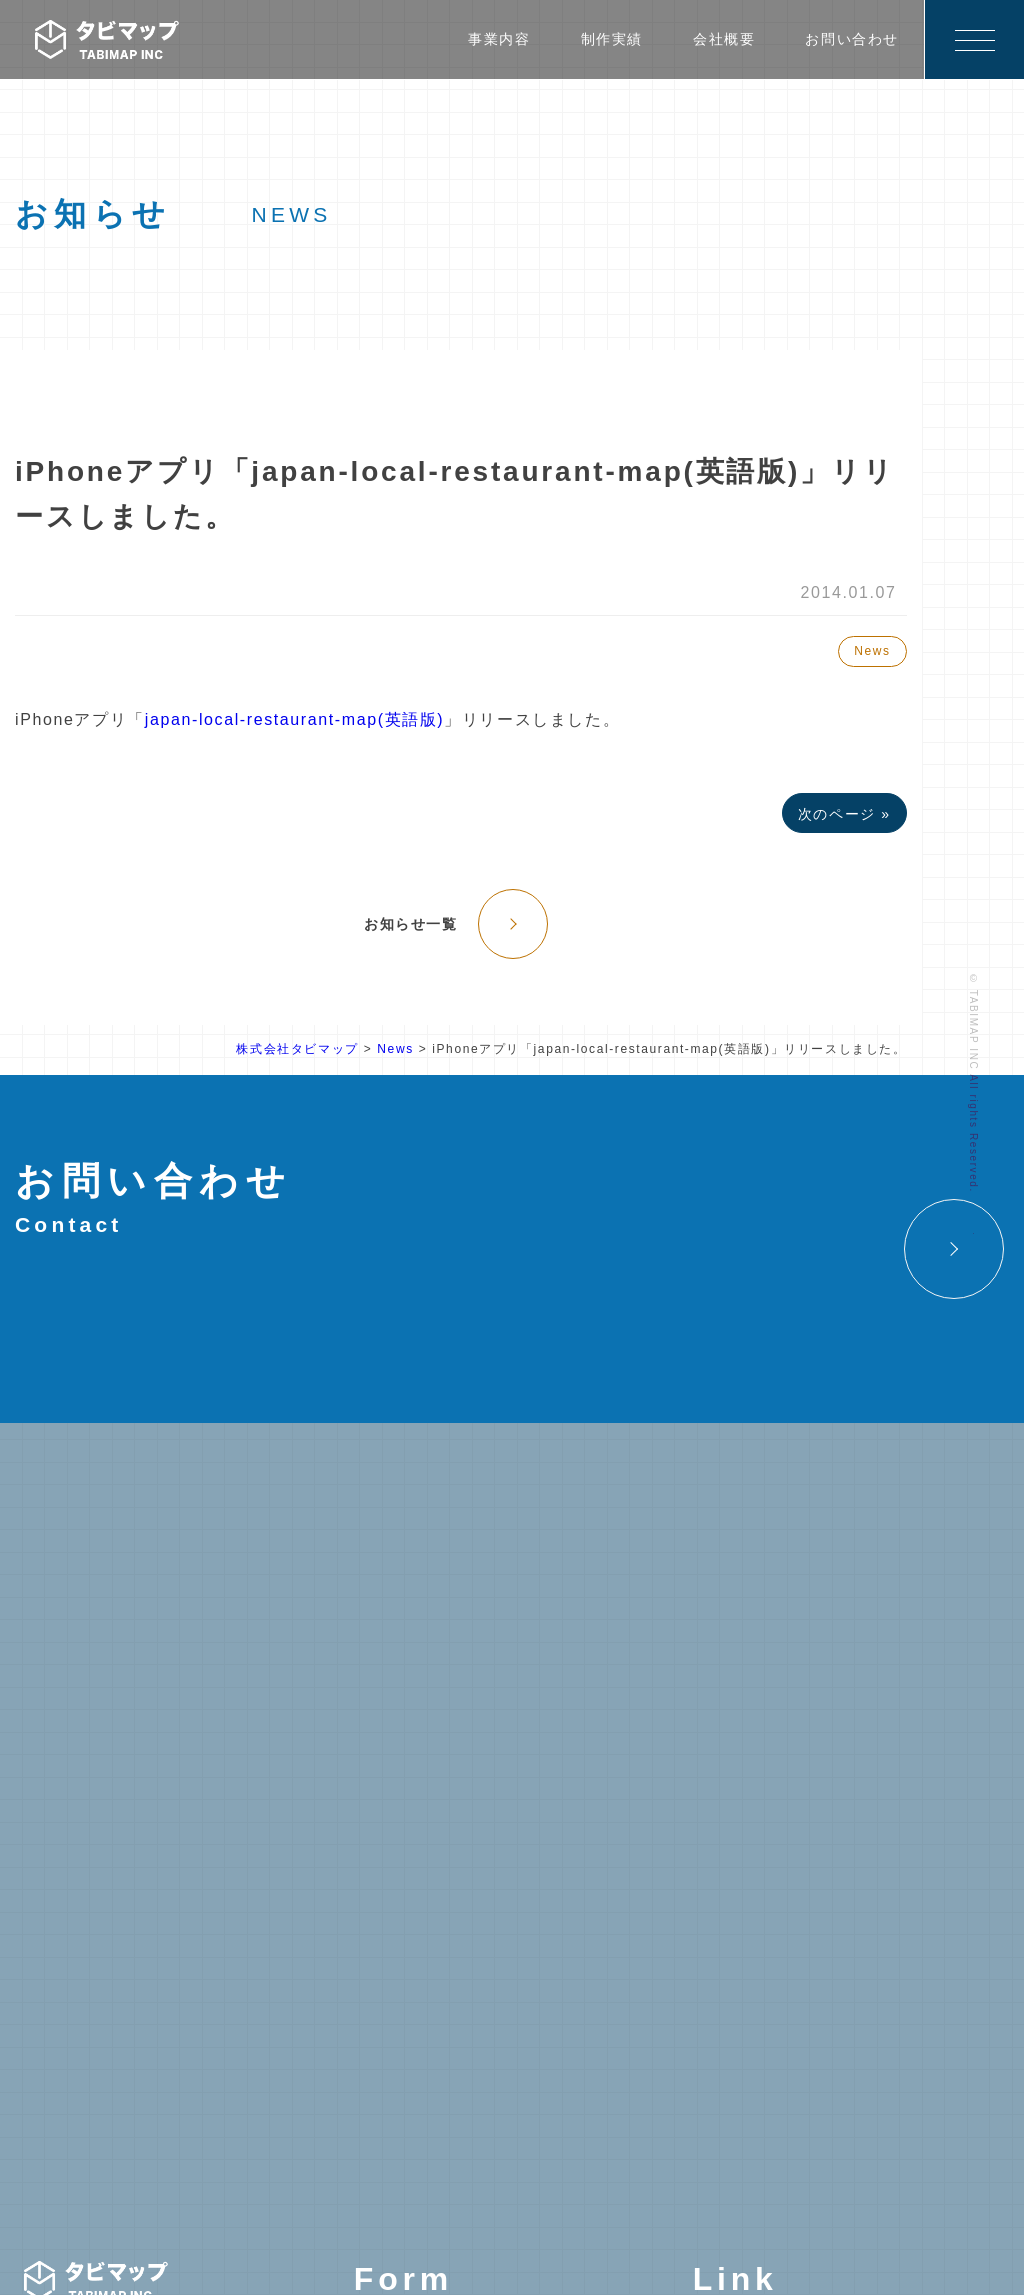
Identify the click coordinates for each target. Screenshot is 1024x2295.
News (872, 651)
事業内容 (499, 39)
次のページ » (844, 814)
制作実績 (612, 39)
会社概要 (724, 39)
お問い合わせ (852, 39)
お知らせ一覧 (411, 924)
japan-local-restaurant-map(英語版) (294, 719)
